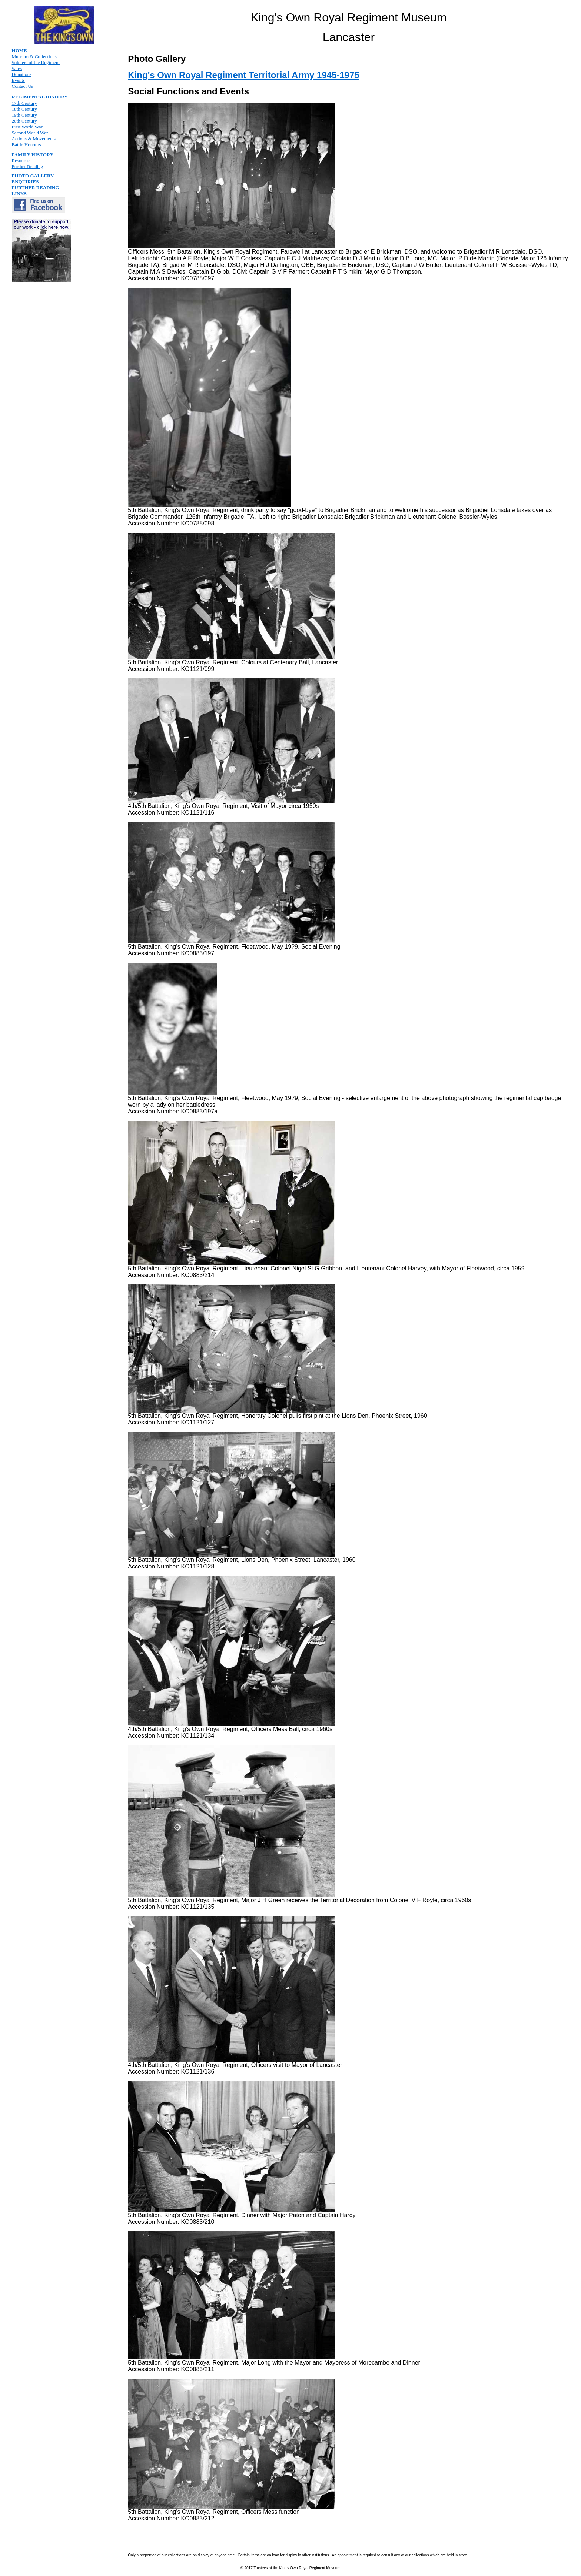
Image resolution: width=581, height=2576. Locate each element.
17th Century (24, 103)
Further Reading (27, 166)
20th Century (24, 121)
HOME (19, 50)
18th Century (24, 109)
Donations (21, 74)
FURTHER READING (35, 187)
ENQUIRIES (25, 181)
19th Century (24, 115)
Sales (17, 68)
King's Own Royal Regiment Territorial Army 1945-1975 (243, 75)
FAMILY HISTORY (33, 154)
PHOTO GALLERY (33, 175)
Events (18, 80)
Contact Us (22, 86)
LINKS (19, 193)
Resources (21, 160)
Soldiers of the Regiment (36, 62)
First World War (27, 127)
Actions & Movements (34, 138)
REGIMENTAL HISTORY (40, 97)
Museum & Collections (34, 56)
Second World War (30, 133)
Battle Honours (26, 144)
